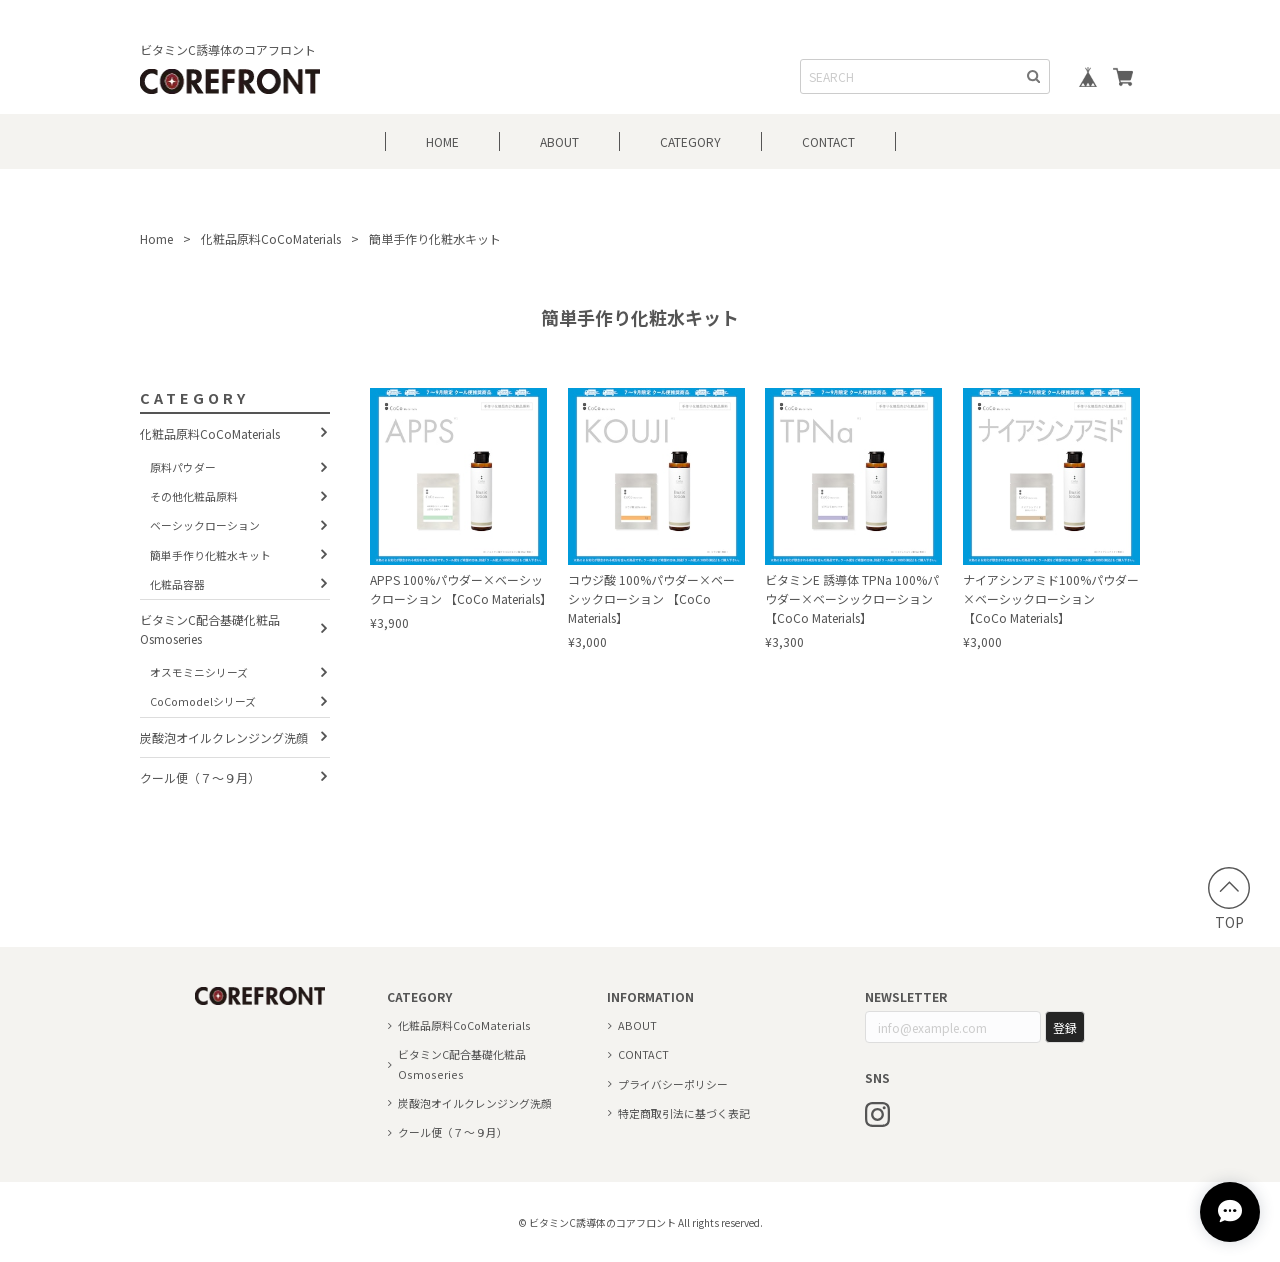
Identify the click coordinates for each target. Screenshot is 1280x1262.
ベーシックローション (205, 525)
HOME (442, 141)
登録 (1065, 1027)
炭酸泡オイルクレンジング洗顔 (224, 737)
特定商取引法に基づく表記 (684, 1113)
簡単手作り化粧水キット (210, 555)
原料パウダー (183, 467)
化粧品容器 (177, 584)
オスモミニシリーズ (199, 672)
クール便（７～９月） (200, 777)
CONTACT (828, 141)
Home (156, 238)
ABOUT (559, 141)
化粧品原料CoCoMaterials (271, 238)
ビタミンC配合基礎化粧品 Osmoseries (210, 629)
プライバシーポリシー (673, 1084)
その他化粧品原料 (194, 496)
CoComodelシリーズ (203, 701)
